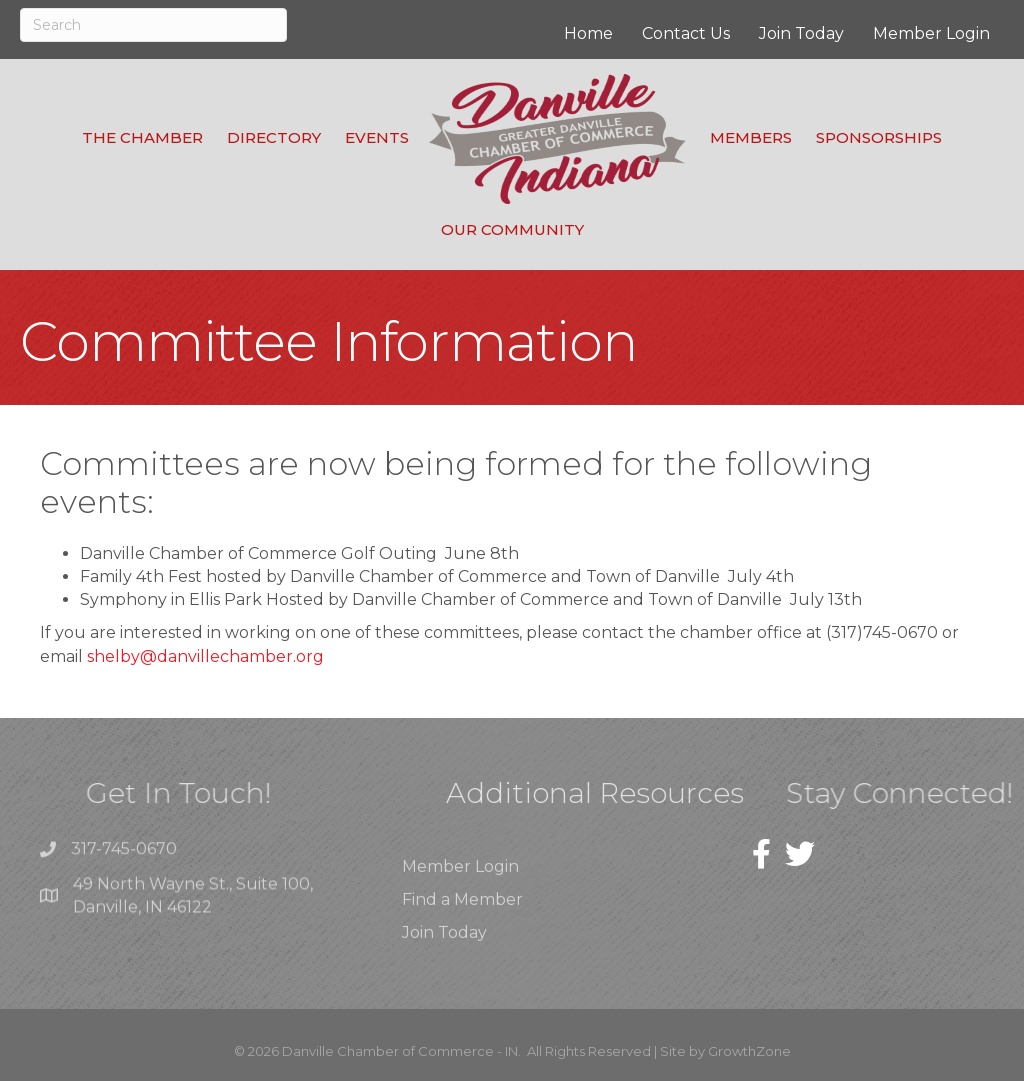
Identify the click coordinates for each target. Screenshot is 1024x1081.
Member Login (931, 33)
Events (377, 137)
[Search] (153, 25)
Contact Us (686, 33)
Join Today (801, 33)
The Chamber (142, 137)
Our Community (512, 229)
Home (588, 33)
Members (751, 137)
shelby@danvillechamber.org (205, 656)
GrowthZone (749, 1051)
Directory (274, 137)
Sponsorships (879, 137)
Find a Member (462, 922)
